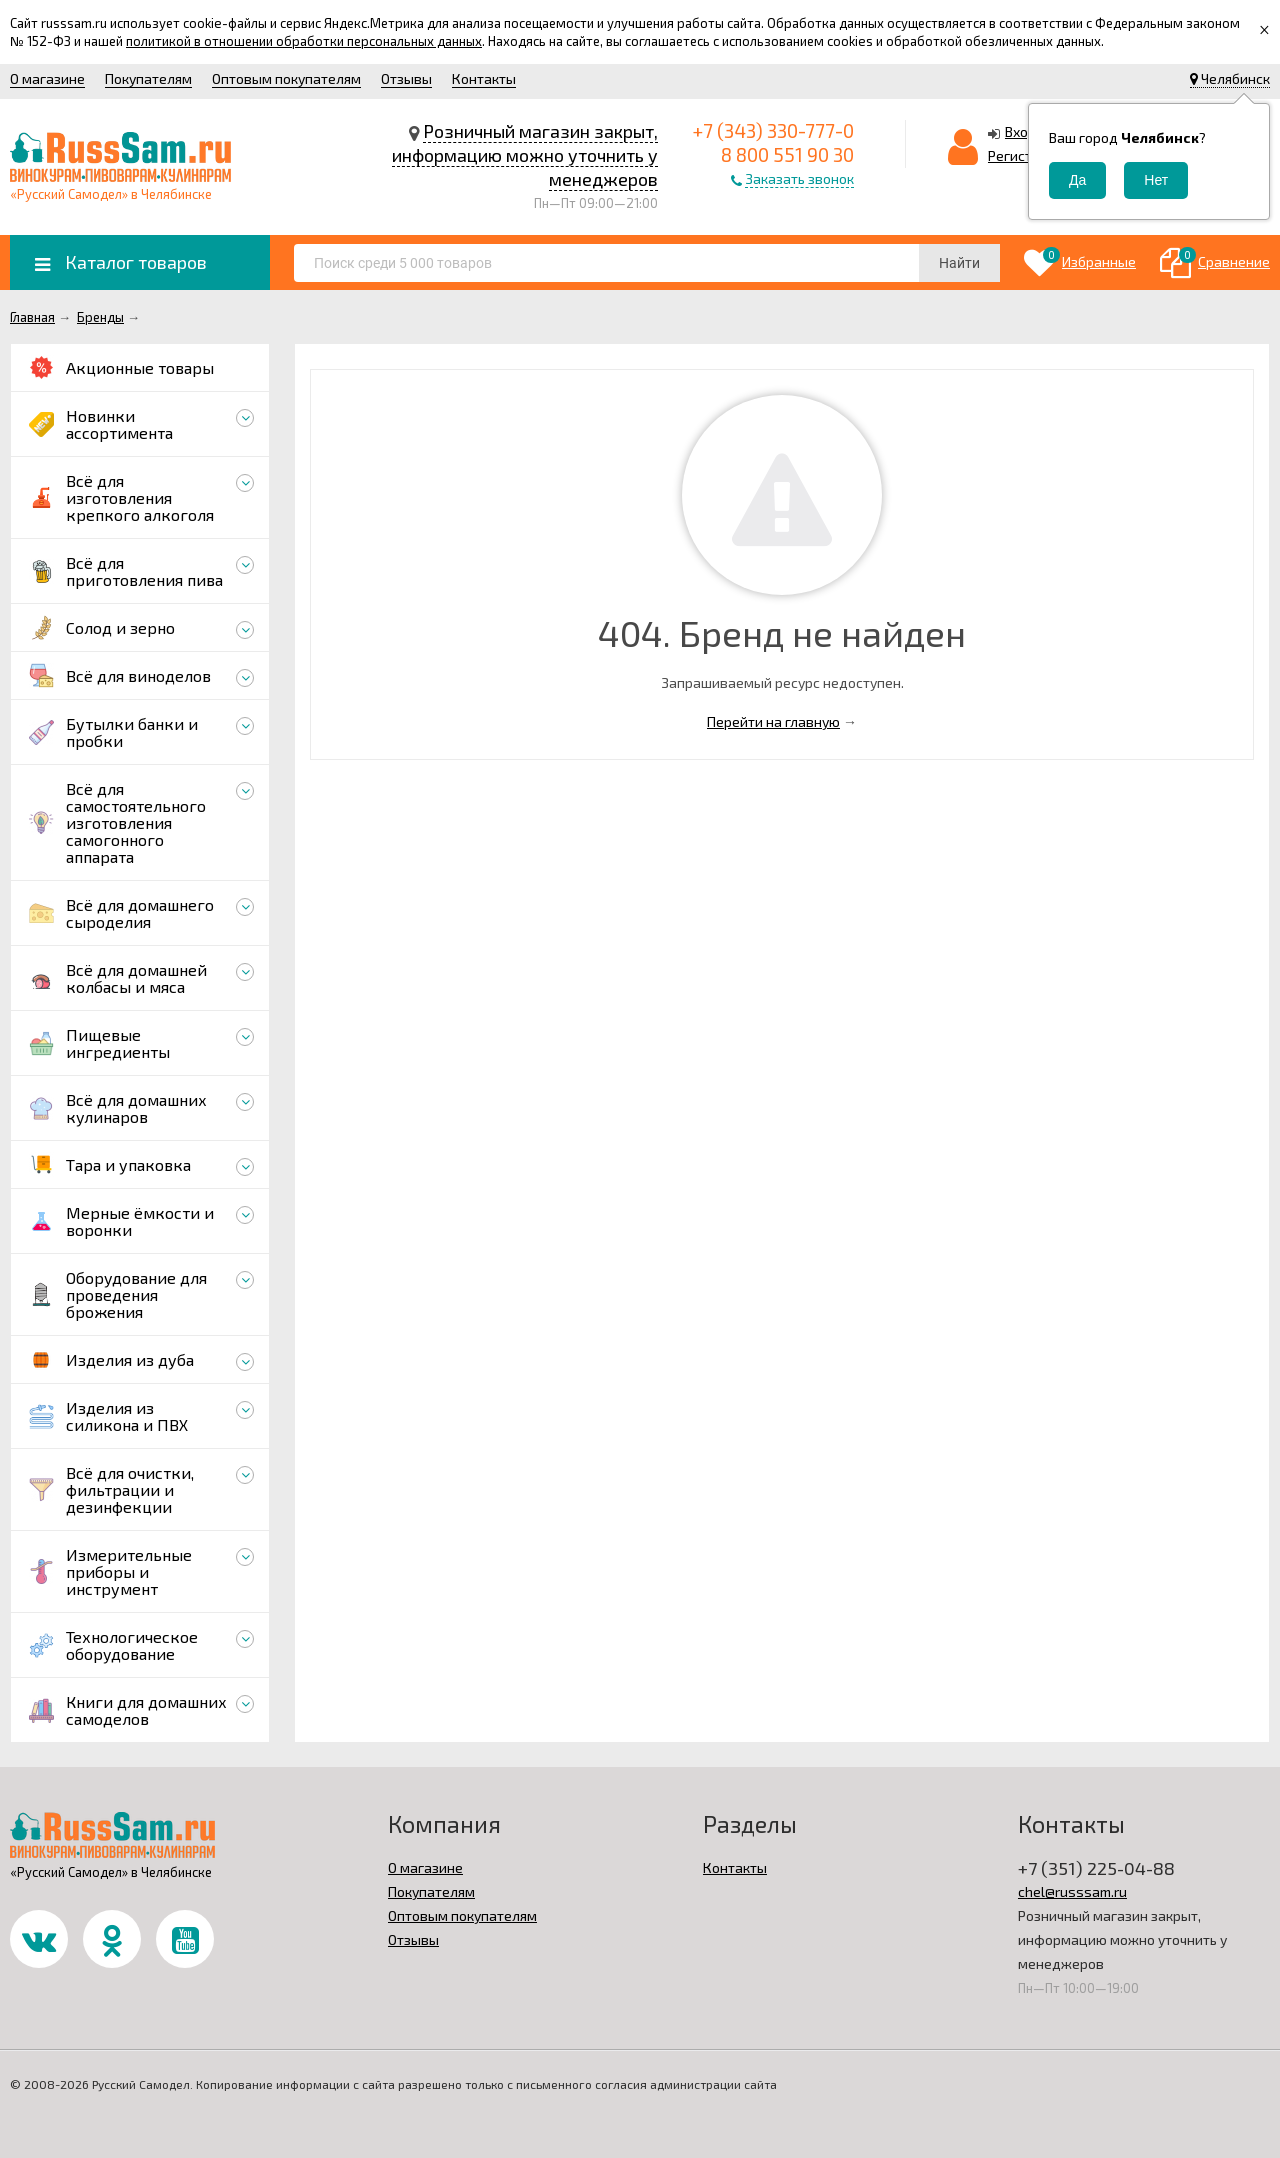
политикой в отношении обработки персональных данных (304, 41)
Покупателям (148, 78)
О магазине (47, 78)
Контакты (484, 78)
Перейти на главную (773, 721)
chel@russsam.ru (1072, 1891)
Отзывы (406, 78)
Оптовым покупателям (286, 78)
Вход (1021, 131)
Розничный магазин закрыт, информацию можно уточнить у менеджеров (525, 155)
